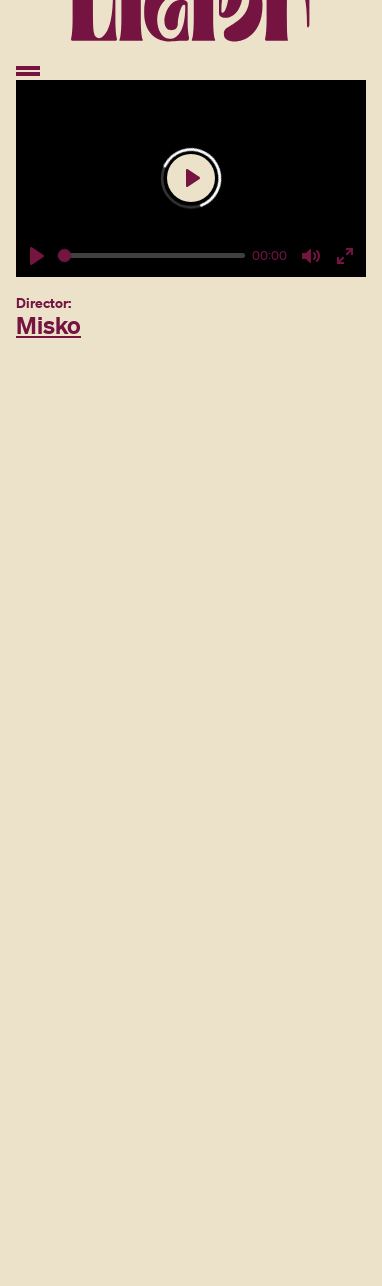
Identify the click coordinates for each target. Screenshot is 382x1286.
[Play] (37, 256)
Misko (48, 325)
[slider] (151, 255)
